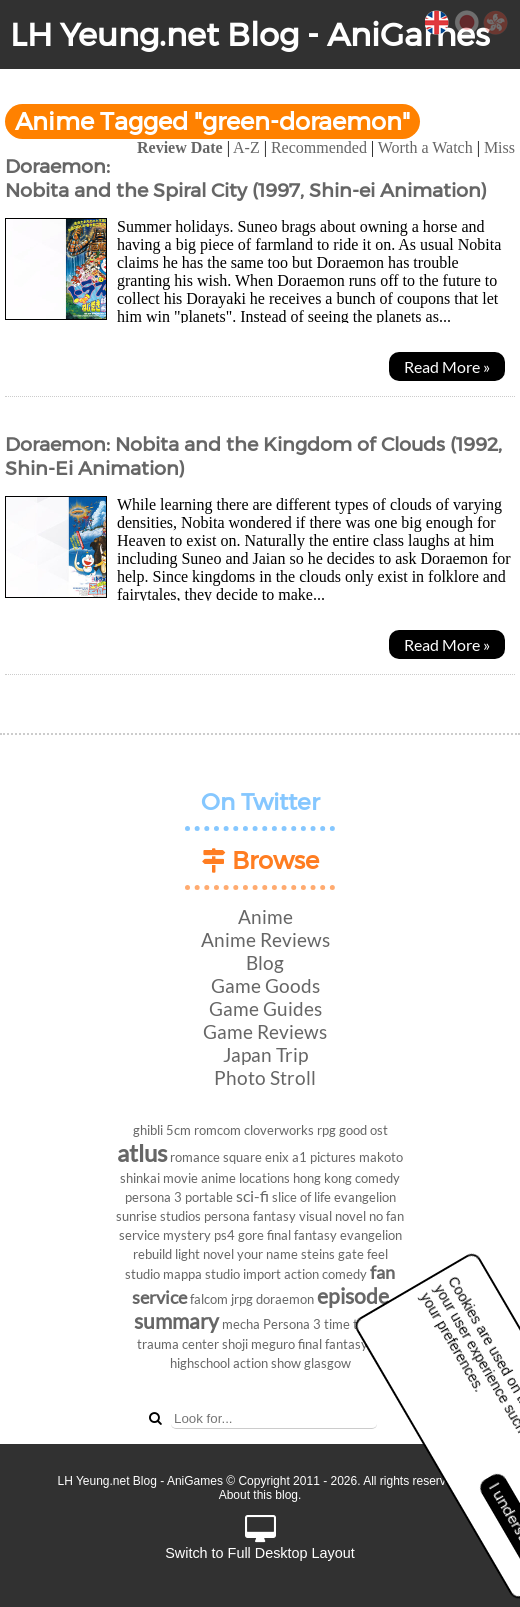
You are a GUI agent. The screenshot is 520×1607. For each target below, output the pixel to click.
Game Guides (265, 1008)
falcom (209, 1299)
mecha (241, 1324)
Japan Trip (265, 1054)
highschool (200, 1363)
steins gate (332, 1254)
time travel (355, 1324)
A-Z (246, 147)
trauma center (178, 1344)
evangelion (365, 1197)
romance (195, 1157)
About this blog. (260, 1495)
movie (180, 1178)
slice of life (301, 1197)
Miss (499, 147)
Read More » (447, 366)
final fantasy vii (341, 1344)
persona (227, 1216)
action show (267, 1363)
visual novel (332, 1216)
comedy (377, 1178)
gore (251, 1235)
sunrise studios (158, 1216)
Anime (265, 916)
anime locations (245, 1178)
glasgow (327, 1363)
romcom (217, 1130)
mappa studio (201, 1274)
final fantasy (302, 1235)
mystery (187, 1235)
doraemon (285, 1299)
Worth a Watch (425, 147)
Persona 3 (292, 1324)
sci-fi (252, 1195)
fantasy (274, 1216)
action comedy (325, 1274)
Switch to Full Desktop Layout (260, 1538)
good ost (363, 1130)
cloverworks (279, 1130)
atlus (142, 1152)
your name (267, 1254)
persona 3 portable (179, 1197)
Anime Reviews (265, 939)
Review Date (180, 147)
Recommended (319, 147)
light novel (204, 1254)
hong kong (322, 1178)
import (262, 1274)
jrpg (242, 1299)
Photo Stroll (265, 1077)
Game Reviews (265, 1031)
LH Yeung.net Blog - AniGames (250, 34)
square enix (256, 1157)
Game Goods (265, 985)
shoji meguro (258, 1344)
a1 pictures (324, 1157)
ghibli (148, 1130)
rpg (326, 1130)
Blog (265, 962)
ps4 (224, 1235)
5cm (178, 1130)
